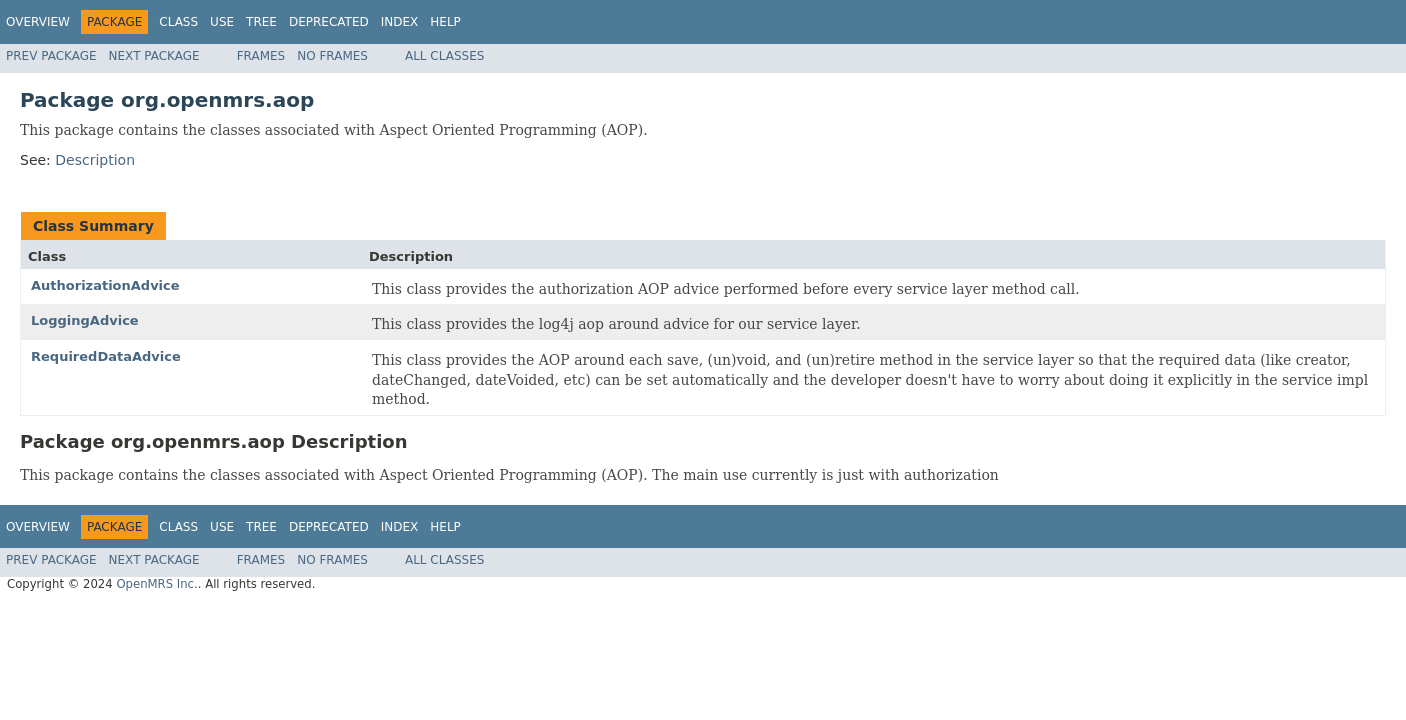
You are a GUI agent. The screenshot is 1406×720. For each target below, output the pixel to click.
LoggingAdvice (85, 320)
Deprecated (329, 22)
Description (95, 160)
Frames (261, 56)
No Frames (332, 56)
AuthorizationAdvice (105, 285)
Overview (38, 22)
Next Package (154, 56)
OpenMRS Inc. (156, 584)
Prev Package (51, 56)
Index (400, 22)
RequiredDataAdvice (106, 356)
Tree (261, 22)
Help (445, 22)
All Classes (444, 56)
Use (222, 22)
